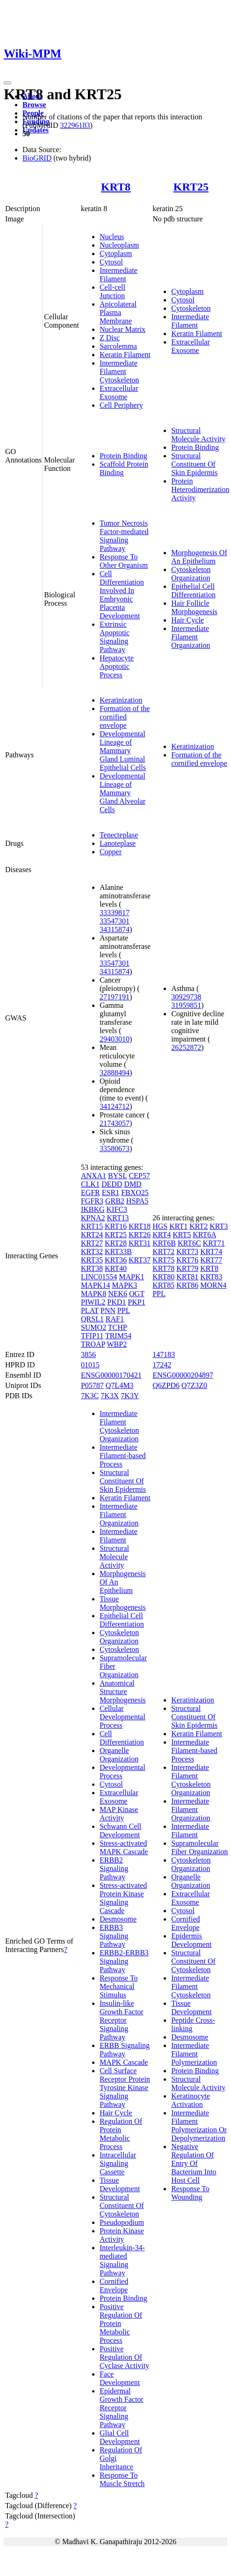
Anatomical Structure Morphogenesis (123, 1691)
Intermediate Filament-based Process (123, 1455)
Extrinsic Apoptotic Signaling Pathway (115, 636)
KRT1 (178, 1226)
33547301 (115, 921)
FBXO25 (135, 1192)
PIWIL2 (93, 1302)
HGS (159, 1226)
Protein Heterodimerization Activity (200, 489)
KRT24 (92, 1235)
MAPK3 (124, 1285)
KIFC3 (117, 1209)
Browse (34, 105)
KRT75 (163, 1260)
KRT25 (191, 187)
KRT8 (115, 187)
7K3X (110, 1396)
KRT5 (182, 1235)
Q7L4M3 (120, 1385)
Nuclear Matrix (122, 329)
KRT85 (163, 1285)
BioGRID (36, 158)
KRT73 (187, 1251)
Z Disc (110, 338)
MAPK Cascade (124, 2062)
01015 (90, 1365)
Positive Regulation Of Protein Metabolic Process (121, 2323)
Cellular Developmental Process (122, 1716)
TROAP (93, 1344)
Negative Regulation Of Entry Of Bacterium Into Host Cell (193, 2163)
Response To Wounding (190, 2193)
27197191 (115, 997)
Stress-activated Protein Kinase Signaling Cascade (123, 1898)
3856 (88, 1354)
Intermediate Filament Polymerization (194, 2053)
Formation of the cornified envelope (125, 717)
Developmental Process (122, 1771)
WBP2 (117, 1344)
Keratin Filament (125, 355)
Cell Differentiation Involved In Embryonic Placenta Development (122, 595)
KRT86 (187, 1285)
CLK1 (90, 1184)
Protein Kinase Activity (122, 2235)
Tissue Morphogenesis (123, 1603)
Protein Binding (123, 456)
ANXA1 (93, 1176)
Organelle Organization (119, 1755)
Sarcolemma (118, 346)
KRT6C (189, 1243)
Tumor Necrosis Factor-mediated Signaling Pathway (124, 535)
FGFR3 (92, 1201)
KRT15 (92, 1226)
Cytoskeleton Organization (190, 573)
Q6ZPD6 (166, 1385)
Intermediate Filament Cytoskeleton (119, 371)
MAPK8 (93, 1294)
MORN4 (213, 1285)
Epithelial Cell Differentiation (193, 590)
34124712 (115, 1106)
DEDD (111, 1184)
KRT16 (116, 1226)
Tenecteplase (119, 835)
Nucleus (112, 237)
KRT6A (204, 1235)
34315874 (115, 929)
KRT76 (187, 1260)
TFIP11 (92, 1336)
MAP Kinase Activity (119, 1813)
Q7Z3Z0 (194, 1385)
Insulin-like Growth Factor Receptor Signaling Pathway (122, 2020)
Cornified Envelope (114, 2285)
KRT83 (211, 1277)
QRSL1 (92, 1319)
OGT (136, 1294)
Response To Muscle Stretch (122, 2479)
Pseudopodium (122, 2222)
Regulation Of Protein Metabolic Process (121, 2133)
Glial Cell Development (120, 2437)
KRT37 (140, 1260)
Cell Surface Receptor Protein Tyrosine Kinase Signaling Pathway (125, 2087)
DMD (132, 1184)
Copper (111, 852)
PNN (108, 1310)
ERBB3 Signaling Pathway (114, 1935)
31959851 (186, 1005)
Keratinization (121, 700)
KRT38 (92, 1268)
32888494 (115, 1073)
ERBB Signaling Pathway (125, 2049)
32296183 (75, 125)
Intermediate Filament (118, 274)
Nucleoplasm (119, 245)
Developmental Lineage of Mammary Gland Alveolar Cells (122, 793)
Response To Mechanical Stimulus (119, 1986)
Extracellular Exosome (119, 392)
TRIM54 (118, 1336)
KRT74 (211, 1251)
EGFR (90, 1192)
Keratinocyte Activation (190, 2100)
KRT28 (116, 1243)
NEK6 (117, 1294)
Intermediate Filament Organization (190, 636)
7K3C (90, 1396)
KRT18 (140, 1226)
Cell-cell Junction (112, 291)
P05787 (92, 1385)
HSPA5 (137, 1201)
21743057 (115, 1123)
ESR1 (110, 1192)
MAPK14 (95, 1285)
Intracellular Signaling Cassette (118, 2163)
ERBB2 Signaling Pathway (114, 1868)
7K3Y (130, 1396)
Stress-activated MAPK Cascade (124, 1847)
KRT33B (118, 1251)
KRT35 (92, 1260)
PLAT (90, 1310)
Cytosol (111, 262)
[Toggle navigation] (7, 82)
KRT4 (161, 1235)
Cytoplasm (116, 253)
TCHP (117, 1327)
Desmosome (118, 1919)
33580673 (115, 1148)
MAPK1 (131, 1277)
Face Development (120, 2378)
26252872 (186, 1047)
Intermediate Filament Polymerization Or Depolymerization (199, 2125)
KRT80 (163, 1277)
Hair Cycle (187, 620)
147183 (163, 1354)
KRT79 (187, 1268)
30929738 (186, 997)
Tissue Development (120, 2184)
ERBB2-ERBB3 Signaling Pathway (124, 1961)
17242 (161, 1365)
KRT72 (163, 1251)
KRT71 (214, 1243)
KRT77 (211, 1260)
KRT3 (218, 1226)
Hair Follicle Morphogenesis (194, 607)
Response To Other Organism (124, 561)
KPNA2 (93, 1218)
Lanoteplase (118, 843)
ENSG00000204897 (182, 1375)
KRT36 (116, 1260)
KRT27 (92, 1243)
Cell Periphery (121, 405)
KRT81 (187, 1277)
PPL (123, 1310)
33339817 (115, 913)
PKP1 (136, 1302)
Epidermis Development (191, 1940)
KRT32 (92, 1251)
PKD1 (116, 1302)
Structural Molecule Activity (198, 434)
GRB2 (114, 1201)
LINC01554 (99, 1277)
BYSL (117, 1176)
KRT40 (116, 1268)
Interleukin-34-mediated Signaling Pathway (122, 2260)
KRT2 (198, 1226)
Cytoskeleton (190, 308)
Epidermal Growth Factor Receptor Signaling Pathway (122, 2408)
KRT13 (118, 1218)
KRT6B (164, 1243)
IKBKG (93, 1209)
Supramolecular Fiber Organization (199, 1847)
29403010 (115, 1039)
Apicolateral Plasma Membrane (118, 312)
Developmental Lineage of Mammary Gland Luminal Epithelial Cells (123, 750)
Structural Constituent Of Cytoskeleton (122, 2205)
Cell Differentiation (122, 1738)
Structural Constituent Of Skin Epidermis (194, 464)
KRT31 (140, 1243)
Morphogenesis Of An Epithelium (199, 557)
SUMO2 (93, 1327)
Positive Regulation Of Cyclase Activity (124, 2357)
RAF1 (115, 1319)
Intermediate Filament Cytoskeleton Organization (119, 1426)
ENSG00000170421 (111, 1375)
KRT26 (140, 1235)
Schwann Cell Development (120, 1830)
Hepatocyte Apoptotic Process (117, 666)
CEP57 (139, 1176)
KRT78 (163, 1268)
